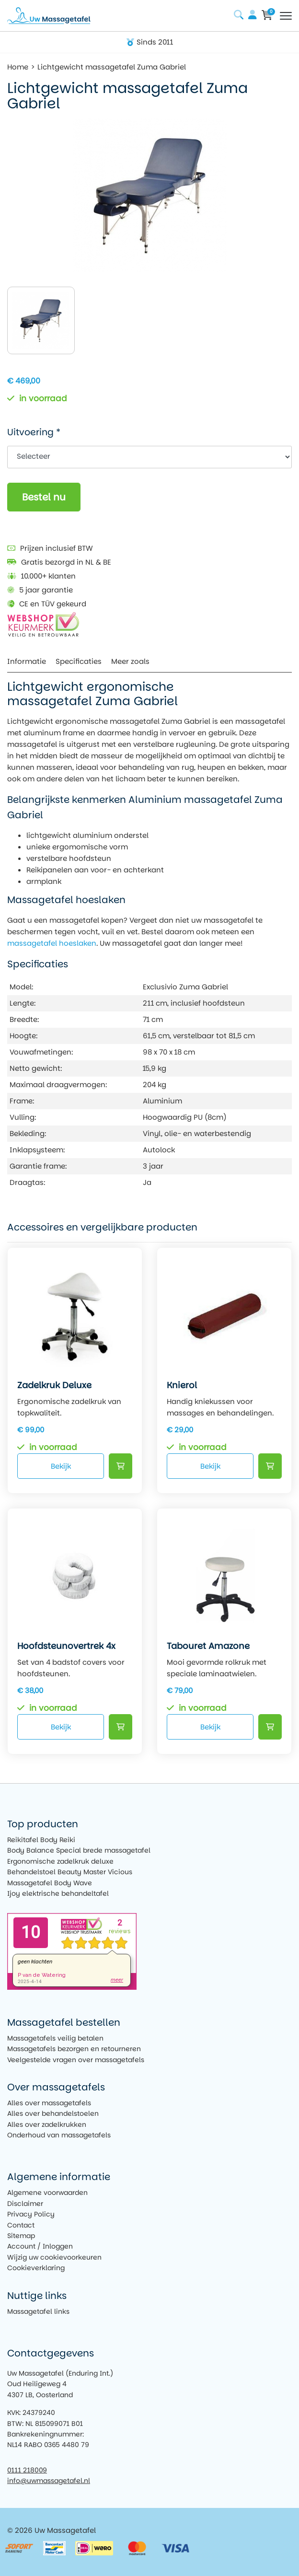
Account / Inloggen (40, 2246)
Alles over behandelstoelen (53, 2113)
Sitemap (21, 2235)
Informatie (26, 661)
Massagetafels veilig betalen (55, 2038)
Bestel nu (44, 497)
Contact (20, 2225)
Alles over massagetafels (49, 2103)
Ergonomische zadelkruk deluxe (60, 1861)
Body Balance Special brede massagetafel (78, 1850)
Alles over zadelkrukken (46, 2124)
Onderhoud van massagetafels (59, 2135)
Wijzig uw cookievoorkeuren (54, 2257)
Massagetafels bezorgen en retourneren (74, 2049)
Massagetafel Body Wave (49, 1883)
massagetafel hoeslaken (51, 943)
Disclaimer (25, 2203)
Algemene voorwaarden (47, 2192)
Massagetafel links (38, 2311)
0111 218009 (27, 2470)
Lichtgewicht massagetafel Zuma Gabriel (111, 67)
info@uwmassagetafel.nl (48, 2480)
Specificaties (79, 661)
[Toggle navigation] (286, 16)
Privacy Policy (31, 2214)
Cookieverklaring (36, 2268)
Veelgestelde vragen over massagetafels (75, 2060)
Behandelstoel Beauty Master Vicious (69, 1872)
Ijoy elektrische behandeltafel (58, 1893)
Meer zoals (130, 661)
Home (17, 67)
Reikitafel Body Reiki (41, 1840)
